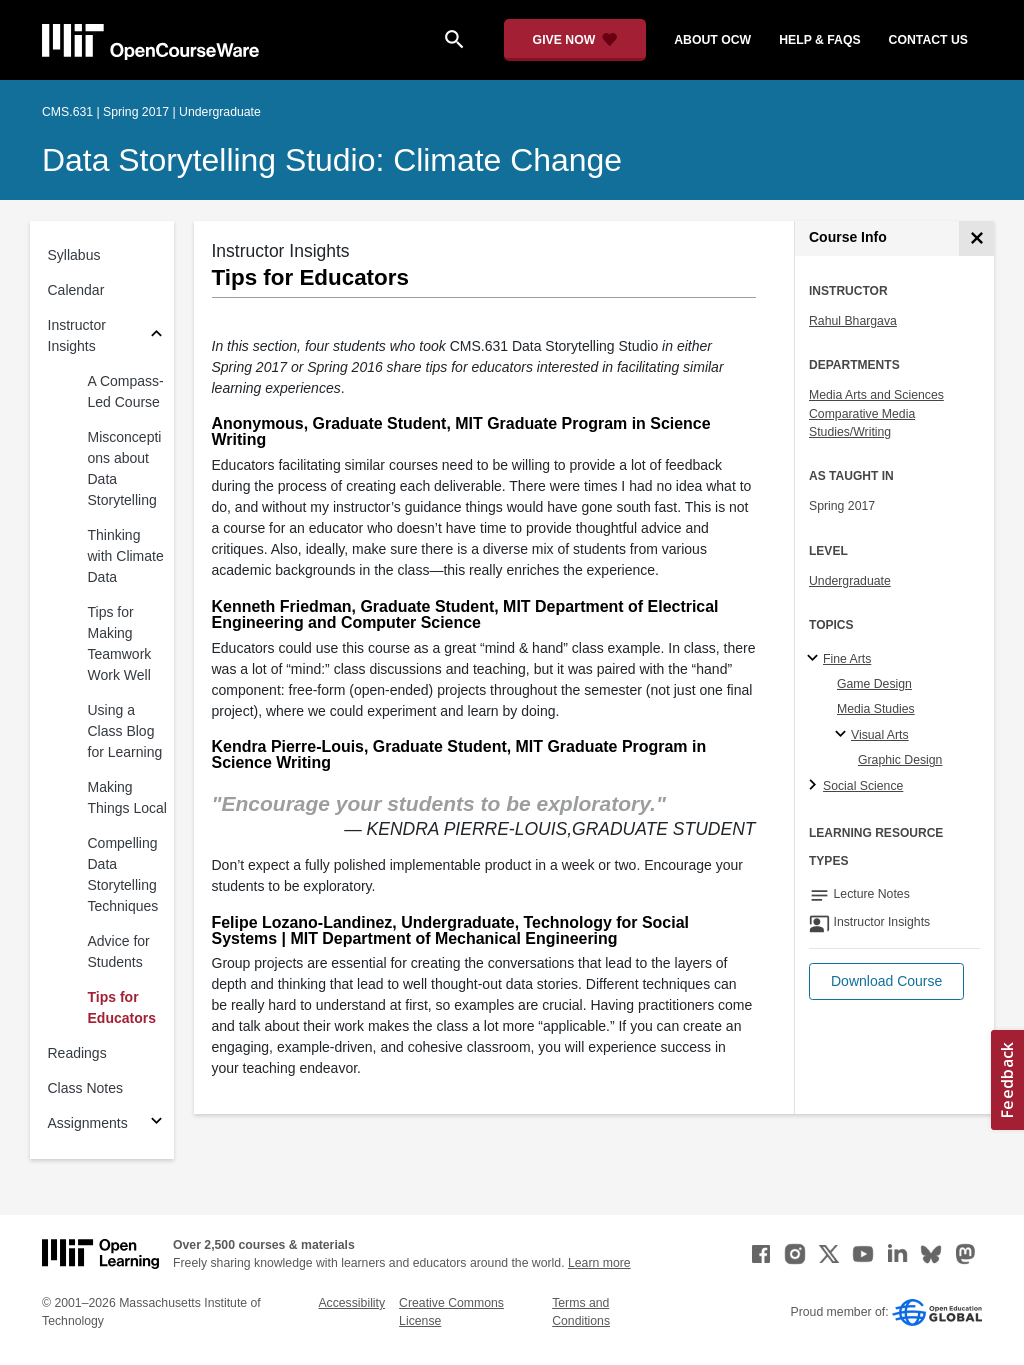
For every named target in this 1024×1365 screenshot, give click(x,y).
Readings (77, 1053)
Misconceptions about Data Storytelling (125, 468)
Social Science (863, 786)
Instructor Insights (77, 335)
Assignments (88, 1123)
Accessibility (351, 1303)
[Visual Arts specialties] (843, 735)
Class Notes (85, 1088)
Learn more (599, 1263)
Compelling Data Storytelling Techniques (123, 874)
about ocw (712, 40)
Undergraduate (850, 581)
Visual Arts (880, 735)
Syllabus (74, 255)
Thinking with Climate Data (126, 556)
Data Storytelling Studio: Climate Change (332, 160)
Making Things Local (127, 797)
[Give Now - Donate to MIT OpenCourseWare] (575, 40)
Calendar (76, 290)
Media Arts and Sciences (876, 395)
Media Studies (876, 709)
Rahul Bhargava (853, 321)
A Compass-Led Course (126, 391)
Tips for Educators (122, 1007)
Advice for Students (119, 951)
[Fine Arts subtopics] (815, 659)
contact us (928, 40)
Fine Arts (847, 659)
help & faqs (819, 40)
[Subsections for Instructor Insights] (156, 336)
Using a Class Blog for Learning (125, 731)
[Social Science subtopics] (815, 786)
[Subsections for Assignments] (156, 1123)
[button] (886, 981)
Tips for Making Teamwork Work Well (120, 643)
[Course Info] (976, 238)
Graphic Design (900, 760)
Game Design (874, 684)
